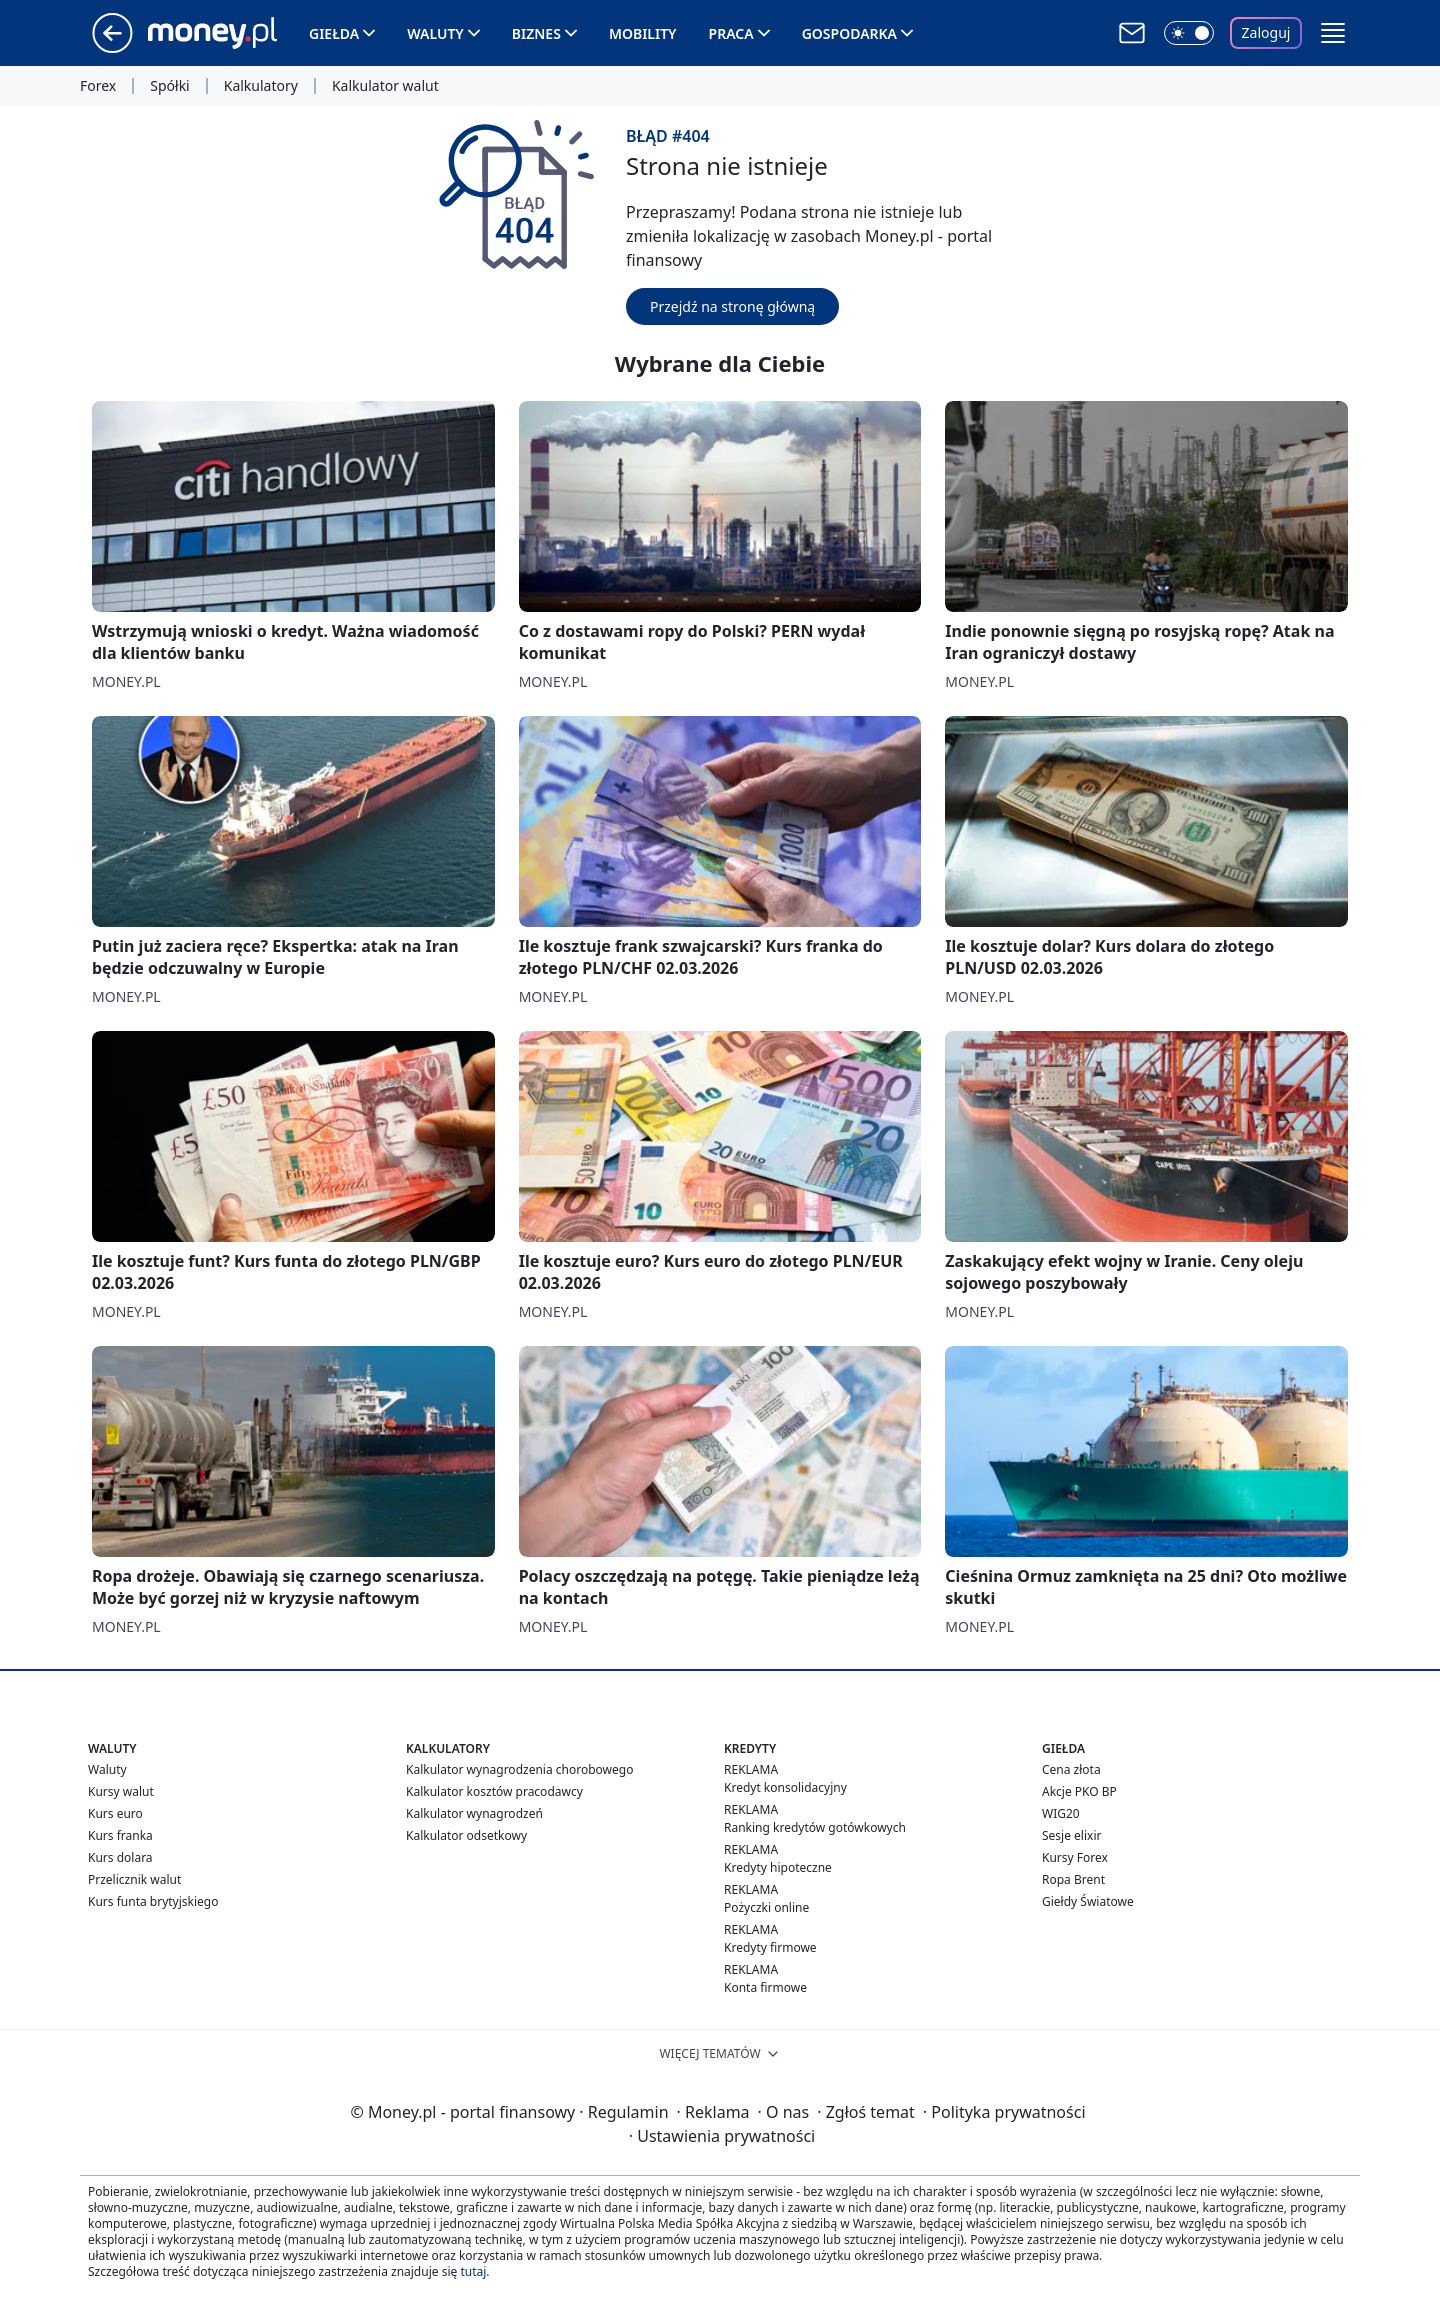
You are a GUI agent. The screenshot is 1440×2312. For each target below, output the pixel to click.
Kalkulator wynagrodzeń (474, 1813)
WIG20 (1061, 1813)
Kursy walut (121, 1791)
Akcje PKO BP (1079, 1791)
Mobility (643, 33)
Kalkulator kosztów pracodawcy (494, 1791)
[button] (1333, 33)
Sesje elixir (1071, 1835)
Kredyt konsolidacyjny (785, 1787)
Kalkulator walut (385, 86)
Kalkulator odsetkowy (466, 1835)
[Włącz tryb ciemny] (1189, 33)
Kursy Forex (1075, 1857)
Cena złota (1071, 1769)
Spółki (169, 86)
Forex (98, 86)
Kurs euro (115, 1813)
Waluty (435, 33)
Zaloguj (1266, 32)
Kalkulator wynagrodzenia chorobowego (519, 1769)
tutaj (473, 2271)
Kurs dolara (120, 1857)
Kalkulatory (261, 86)
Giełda (334, 33)
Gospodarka (849, 33)
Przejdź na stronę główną (732, 306)
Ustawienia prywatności (722, 2136)
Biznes (536, 33)
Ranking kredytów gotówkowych (815, 1827)
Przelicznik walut (134, 1879)
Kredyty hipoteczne (778, 1867)
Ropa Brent (1073, 1879)
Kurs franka (120, 1835)
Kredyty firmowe (770, 1947)
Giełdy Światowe (1088, 1901)
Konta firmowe (765, 1987)
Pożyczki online (766, 1907)
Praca (731, 33)
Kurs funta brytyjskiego (153, 1901)
